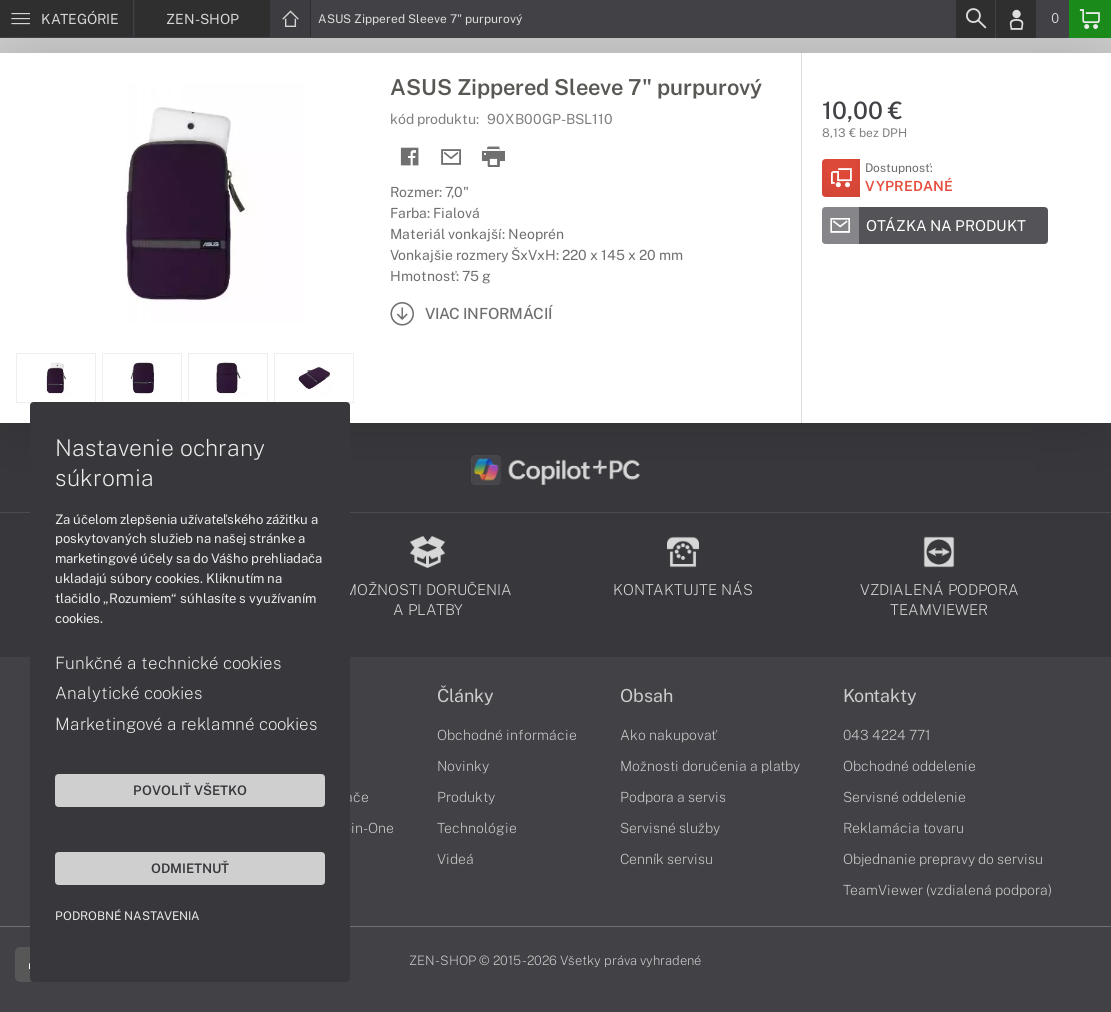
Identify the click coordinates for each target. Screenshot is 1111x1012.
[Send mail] (451, 157)
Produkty (466, 797)
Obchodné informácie (507, 735)
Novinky (463, 766)
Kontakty (880, 696)
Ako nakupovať (668, 735)
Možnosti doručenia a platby (710, 766)
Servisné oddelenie (904, 797)
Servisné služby (670, 828)
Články (465, 696)
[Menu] (66, 19)
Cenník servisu (666, 859)
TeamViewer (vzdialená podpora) (947, 890)
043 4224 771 (887, 735)
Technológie (477, 828)
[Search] (975, 19)
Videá (455, 859)
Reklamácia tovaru (903, 828)
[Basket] (1090, 19)
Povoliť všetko (190, 790)
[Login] (1016, 19)
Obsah (646, 696)
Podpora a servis (673, 797)
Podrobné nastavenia (127, 916)
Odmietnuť (190, 868)
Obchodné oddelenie (909, 766)
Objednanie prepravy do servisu (943, 859)
